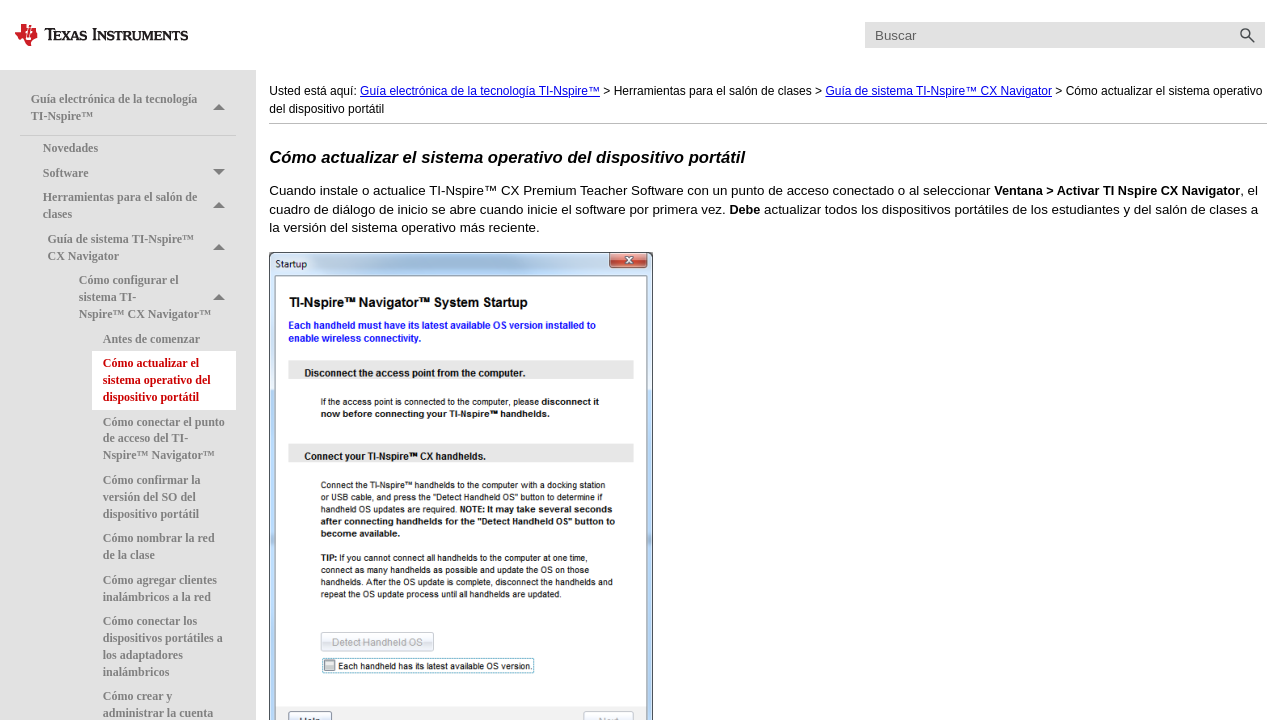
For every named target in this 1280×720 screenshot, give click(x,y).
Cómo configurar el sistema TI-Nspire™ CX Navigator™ (157, 297)
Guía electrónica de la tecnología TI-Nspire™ (133, 107)
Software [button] (139, 173)
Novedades (70, 148)
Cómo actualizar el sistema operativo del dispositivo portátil (157, 380)
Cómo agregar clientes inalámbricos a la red (160, 588)
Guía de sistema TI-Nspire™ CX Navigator (142, 248)
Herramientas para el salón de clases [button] (139, 206)
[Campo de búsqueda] (1065, 35)
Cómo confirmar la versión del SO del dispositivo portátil (152, 497)
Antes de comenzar (151, 339)
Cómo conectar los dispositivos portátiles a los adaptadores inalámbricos (163, 646)
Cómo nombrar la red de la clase (159, 546)
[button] (1247, 35)
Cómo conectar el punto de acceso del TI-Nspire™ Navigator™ (164, 439)
